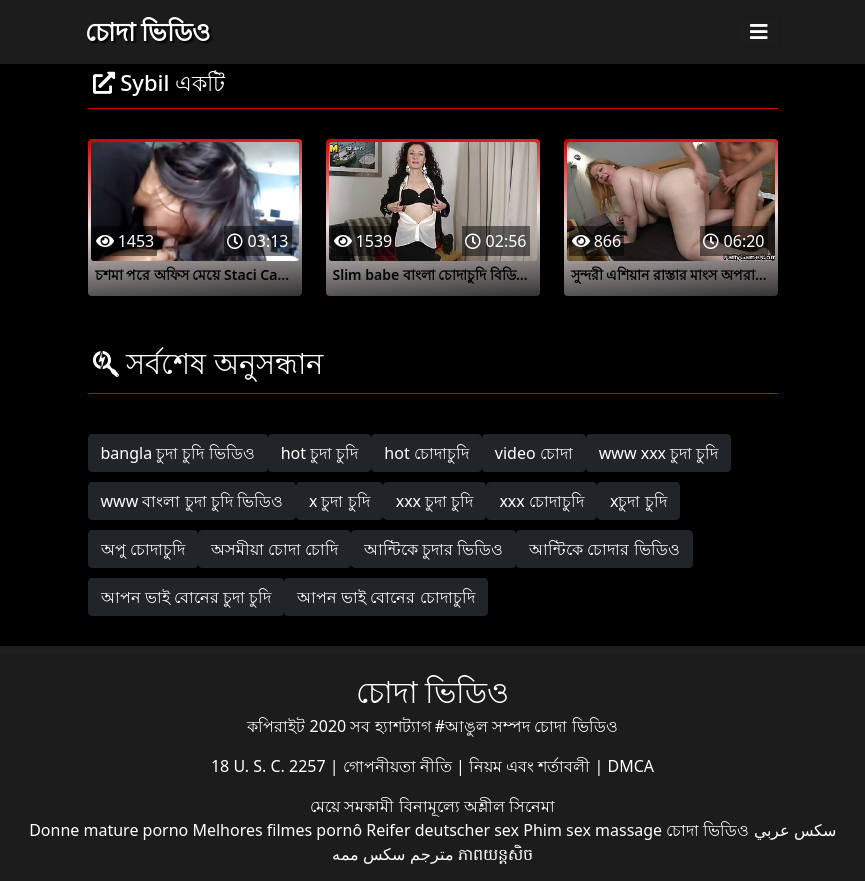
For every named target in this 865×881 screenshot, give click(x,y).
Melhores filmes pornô (277, 830)
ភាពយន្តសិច (495, 854)
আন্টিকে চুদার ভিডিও (433, 549)
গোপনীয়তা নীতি (399, 766)
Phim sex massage (592, 830)
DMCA (631, 766)
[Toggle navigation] (759, 32)
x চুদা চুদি (339, 501)
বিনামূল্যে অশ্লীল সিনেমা (477, 806)
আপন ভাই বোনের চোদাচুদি (385, 597)
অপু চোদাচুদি (143, 549)
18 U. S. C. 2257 (270, 766)
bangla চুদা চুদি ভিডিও (178, 453)
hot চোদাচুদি (426, 453)
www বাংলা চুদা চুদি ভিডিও (192, 501)
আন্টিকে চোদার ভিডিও (604, 549)
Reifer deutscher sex (442, 830)
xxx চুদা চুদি (435, 501)
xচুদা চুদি (638, 501)
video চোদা (534, 453)
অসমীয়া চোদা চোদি (274, 549)
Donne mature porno (108, 830)
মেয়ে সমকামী (354, 806)
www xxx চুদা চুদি (659, 453)
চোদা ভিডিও (148, 31)
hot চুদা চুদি (320, 453)
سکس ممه (368, 854)
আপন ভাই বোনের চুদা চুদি (186, 597)
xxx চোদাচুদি (541, 501)
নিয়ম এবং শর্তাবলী (531, 766)
